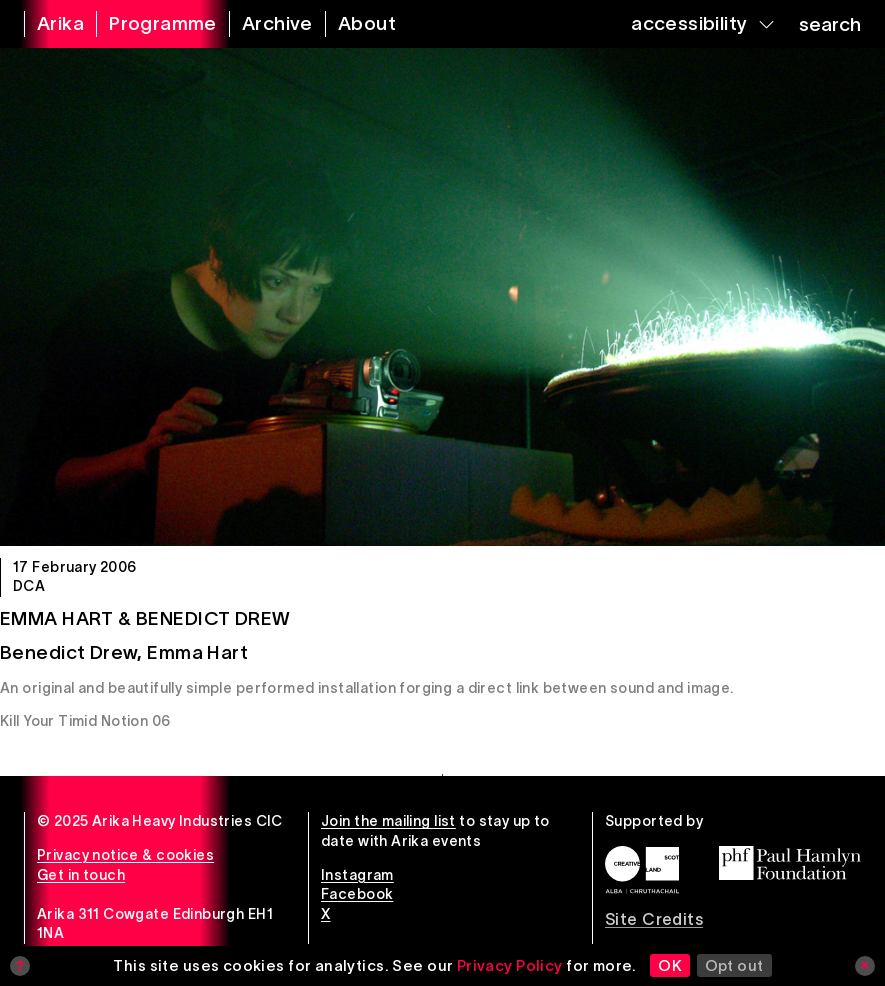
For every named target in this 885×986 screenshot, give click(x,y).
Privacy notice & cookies (125, 855)
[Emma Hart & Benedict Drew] (442, 297)
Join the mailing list (388, 821)
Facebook (357, 894)
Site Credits (654, 919)
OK (670, 965)
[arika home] (48, 24)
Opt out (734, 965)
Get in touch (81, 875)
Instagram (357, 875)
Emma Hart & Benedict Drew (145, 618)
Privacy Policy (510, 965)
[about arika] (354, 24)
